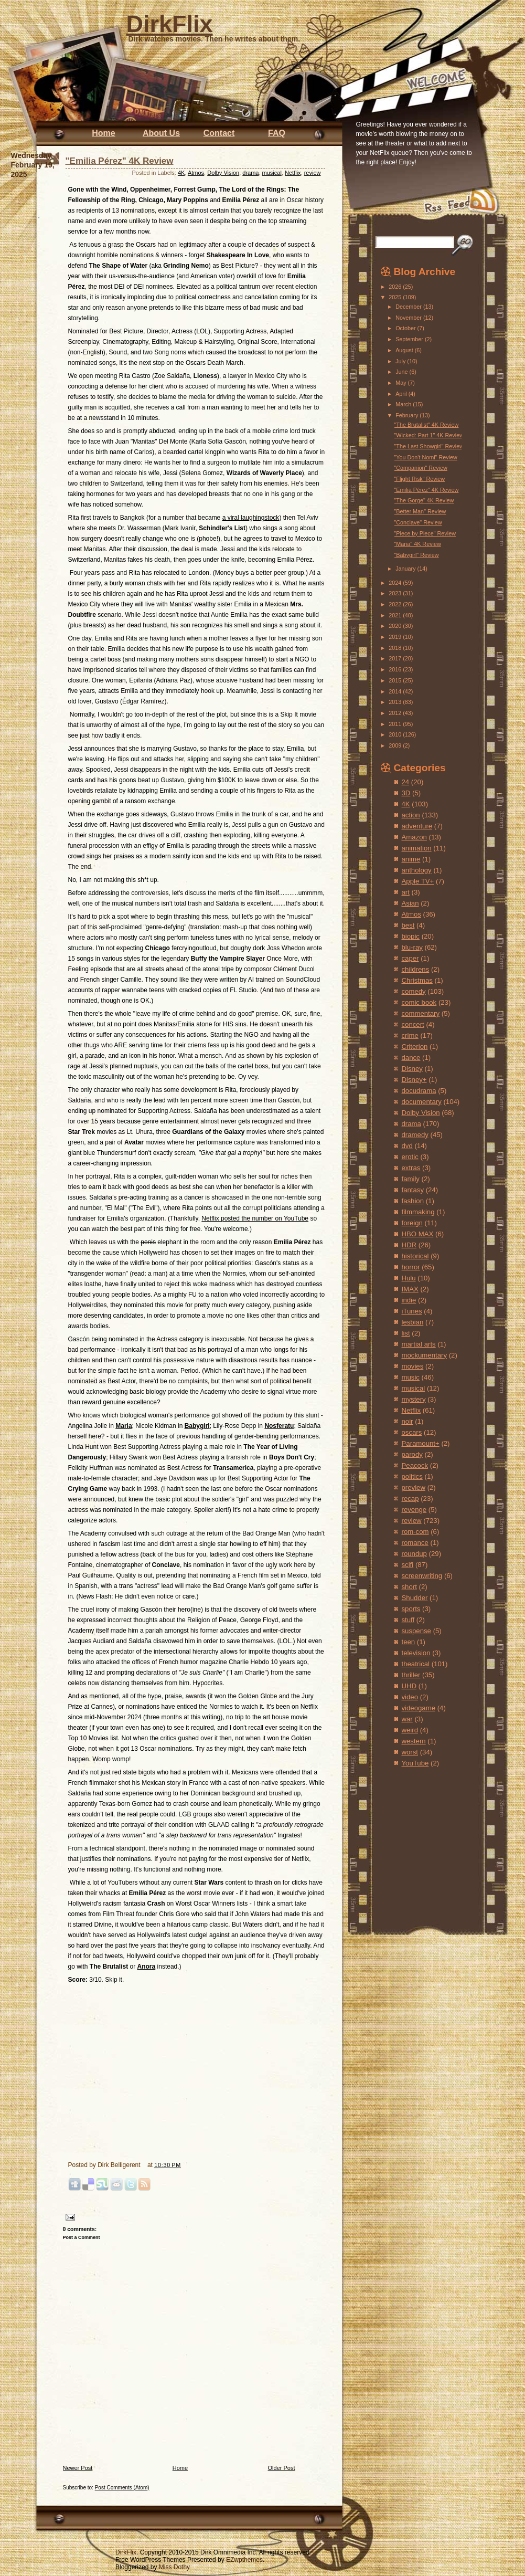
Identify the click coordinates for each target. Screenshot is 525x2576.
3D (406, 793)
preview (413, 1487)
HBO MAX (418, 1234)
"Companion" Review (420, 468)
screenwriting (422, 1576)
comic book (419, 1002)
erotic (410, 1157)
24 (406, 782)
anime (411, 859)
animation (417, 848)
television (416, 1653)
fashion (413, 1201)
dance (411, 1057)
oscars (412, 1432)
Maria (123, 1425)
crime (410, 1035)
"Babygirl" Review (416, 555)
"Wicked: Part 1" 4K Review (428, 435)
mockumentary (424, 1355)
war (407, 1719)
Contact (219, 133)
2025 (396, 297)
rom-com (415, 1532)
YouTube (415, 1763)
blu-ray (412, 947)
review (312, 173)
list (406, 1333)
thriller (411, 1675)
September (410, 339)
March (404, 404)
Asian (410, 903)
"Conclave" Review (418, 522)
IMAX (410, 1289)
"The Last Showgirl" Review (428, 446)
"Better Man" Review (420, 511)
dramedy (415, 1135)
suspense (416, 1631)
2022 (396, 604)
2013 (396, 702)
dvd (407, 1146)
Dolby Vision (223, 173)
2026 (396, 286)
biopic (411, 936)
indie (409, 1300)
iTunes (412, 1311)
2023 (396, 593)
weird (410, 1730)
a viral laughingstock (251, 517)
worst (410, 1752)
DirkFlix (169, 23)
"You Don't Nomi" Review (425, 457)
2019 (396, 637)
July (401, 361)
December (409, 306)
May (401, 383)
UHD (409, 1686)
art (406, 892)
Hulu (409, 1278)
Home (103, 133)
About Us (161, 133)
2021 (396, 615)
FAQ (276, 133)
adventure (417, 826)
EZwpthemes (244, 2559)
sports (411, 1609)
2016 (396, 669)
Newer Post (78, 2468)
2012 (396, 713)
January (406, 568)
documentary (422, 1102)
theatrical (416, 1664)
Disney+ (414, 1080)
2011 (396, 724)
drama (250, 173)
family (411, 1179)
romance (415, 1543)
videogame (419, 1708)
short (409, 1587)
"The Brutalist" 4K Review (426, 425)
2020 (396, 626)
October (406, 328)
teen (408, 1642)
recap (410, 1498)
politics (412, 1476)
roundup (414, 1554)
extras (411, 1168)
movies (413, 1366)
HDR (409, 1245)
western (414, 1741)
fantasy (413, 1190)
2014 (396, 691)
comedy (414, 991)
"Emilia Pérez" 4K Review (120, 161)
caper (410, 958)
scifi (408, 1565)
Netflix (293, 173)
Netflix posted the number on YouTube (254, 1218)
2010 (396, 734)
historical (415, 1256)
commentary (421, 1013)
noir (407, 1421)
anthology (417, 870)
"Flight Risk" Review (419, 479)
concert (413, 1024)
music (411, 1377)
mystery (414, 1399)
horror (411, 1267)
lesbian (413, 1322)
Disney (412, 1069)
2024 (396, 583)
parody (412, 1454)
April (402, 394)
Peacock (415, 1465)
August (405, 350)
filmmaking (418, 1212)
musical (272, 173)
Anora (146, 1966)
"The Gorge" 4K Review (424, 500)
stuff (408, 1620)
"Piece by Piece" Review (425, 533)
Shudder (415, 1598)
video (410, 1697)
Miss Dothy (174, 2567)
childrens (416, 969)
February (407, 415)
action (411, 815)
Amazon (414, 837)
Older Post (281, 2468)
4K (181, 173)
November (409, 317)
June (402, 372)
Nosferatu (279, 1425)
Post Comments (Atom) (122, 2487)
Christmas (417, 980)
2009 (396, 745)
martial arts (419, 1344)
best (408, 925)
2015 (396, 680)
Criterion (415, 1046)
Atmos (196, 173)
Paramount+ (421, 1443)
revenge (414, 1509)
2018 (396, 648)
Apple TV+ (418, 881)
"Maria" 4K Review (417, 544)
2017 (396, 658)
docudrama (419, 1091)
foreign (412, 1223)
